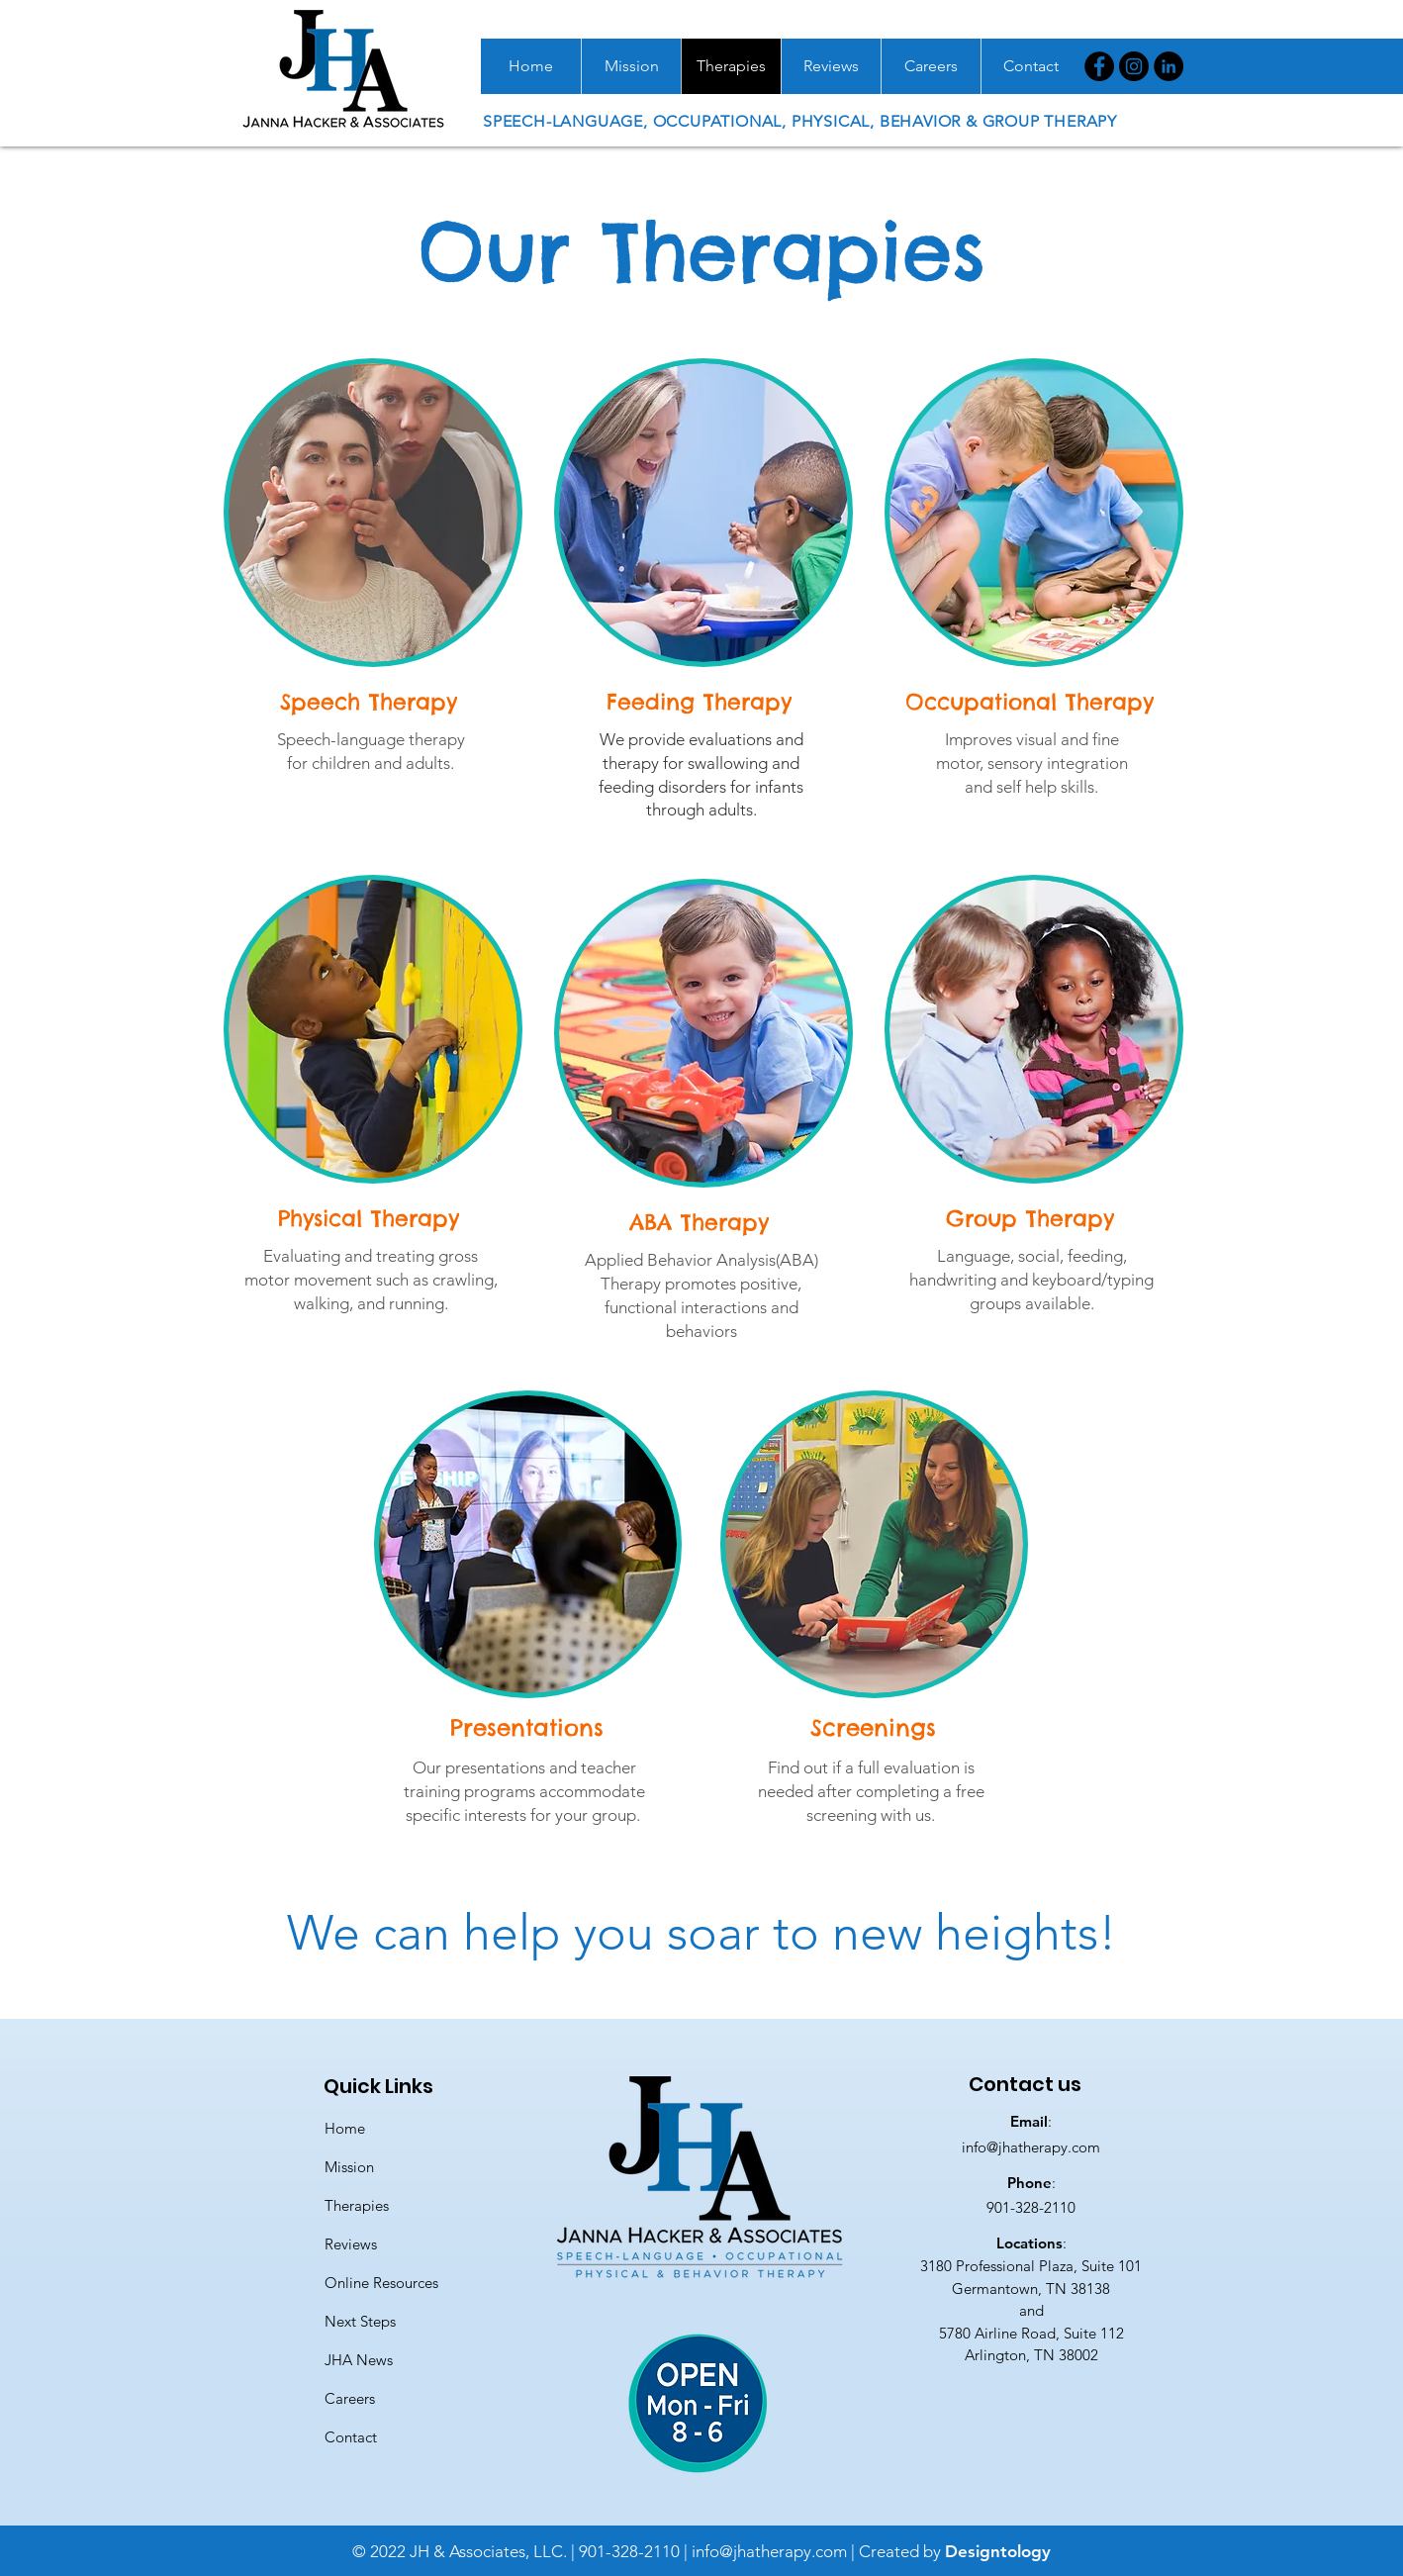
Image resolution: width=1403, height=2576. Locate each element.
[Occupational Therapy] (1032, 701)
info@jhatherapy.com (1031, 2147)
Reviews (351, 2244)
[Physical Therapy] (371, 1218)
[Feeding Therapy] (701, 701)
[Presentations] (528, 1727)
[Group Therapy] (1032, 1218)
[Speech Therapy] (371, 701)
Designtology (998, 2551)
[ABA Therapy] (701, 1222)
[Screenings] (874, 1727)
